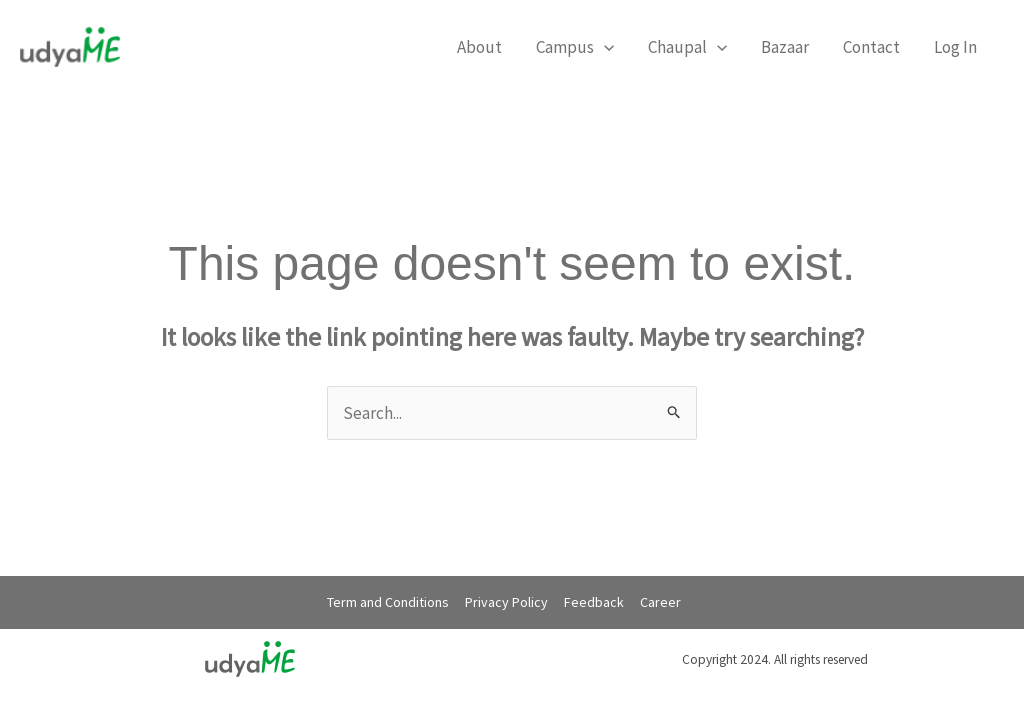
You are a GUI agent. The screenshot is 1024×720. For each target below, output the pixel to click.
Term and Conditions (388, 602)
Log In (955, 47)
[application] (604, 47)
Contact (871, 47)
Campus (575, 47)
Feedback (594, 602)
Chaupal (687, 47)
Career (660, 602)
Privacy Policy (506, 602)
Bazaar (785, 47)
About (479, 47)
